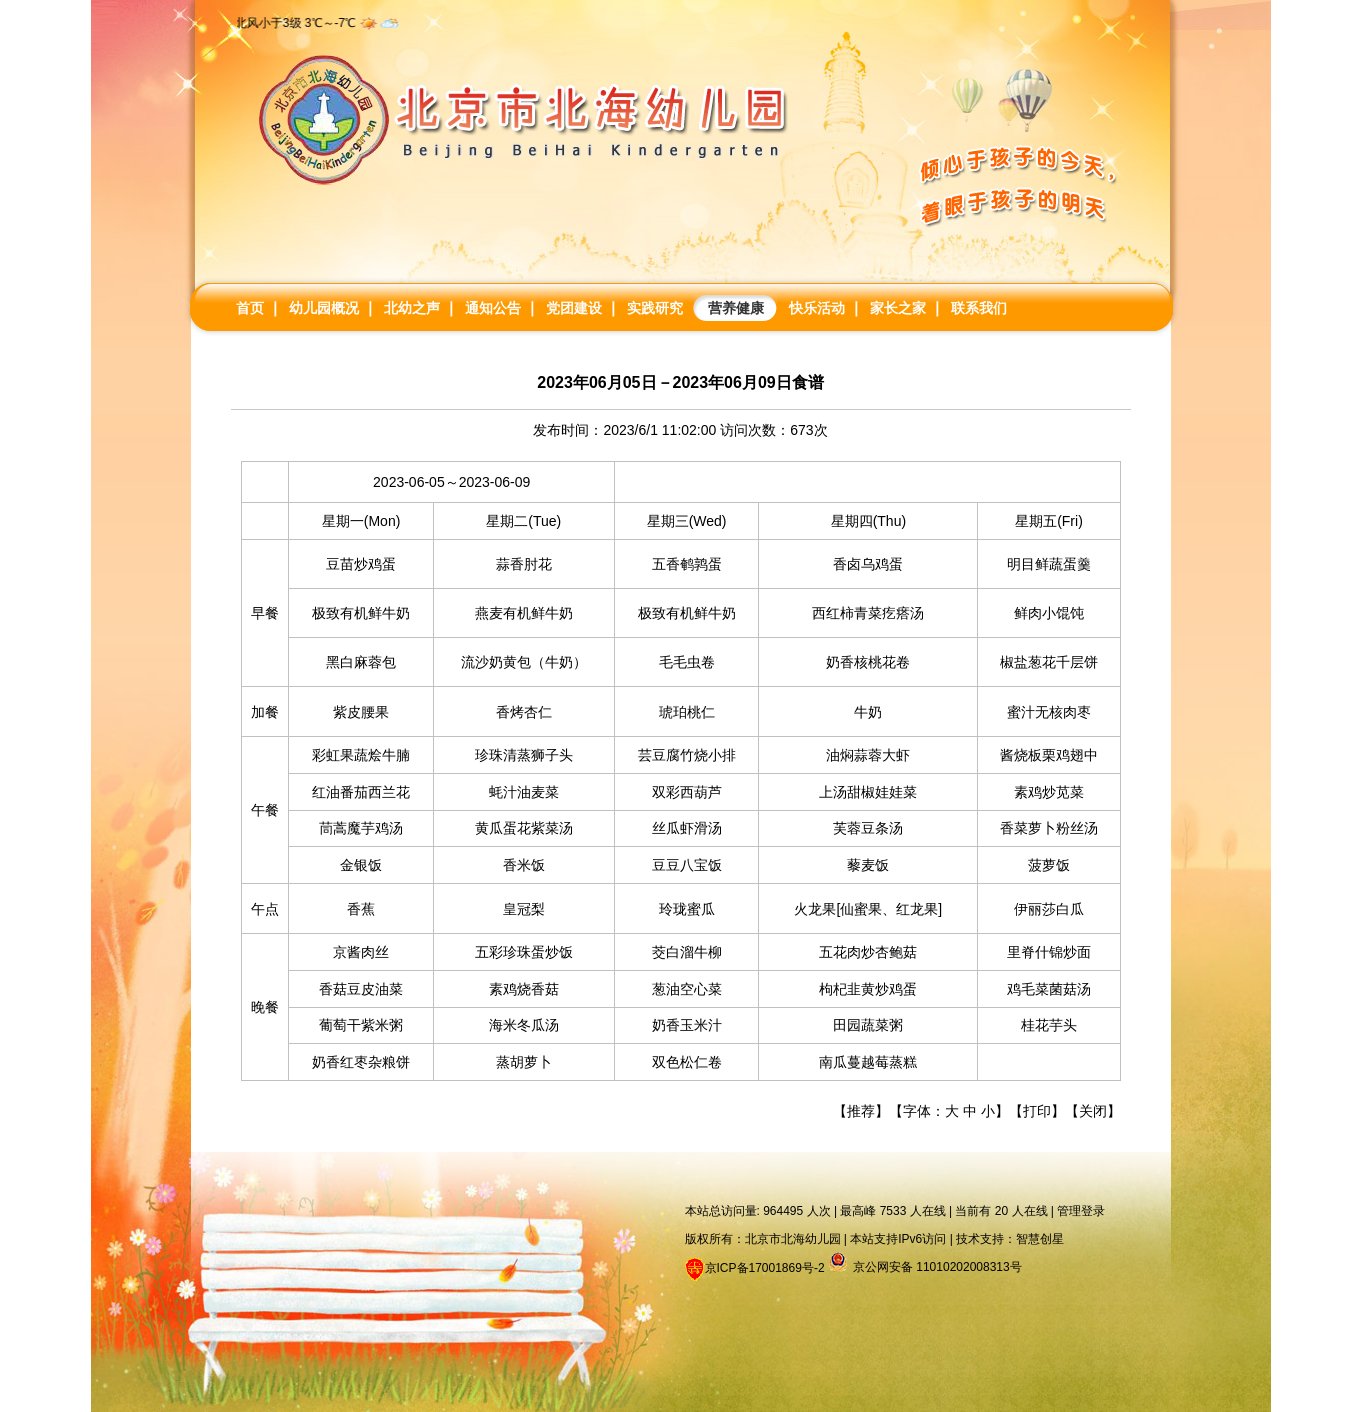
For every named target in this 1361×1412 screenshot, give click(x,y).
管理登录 (1081, 1211)
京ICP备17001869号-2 (765, 1268)
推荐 (861, 1111)
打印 (1037, 1111)
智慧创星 (1040, 1239)
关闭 (1093, 1111)
